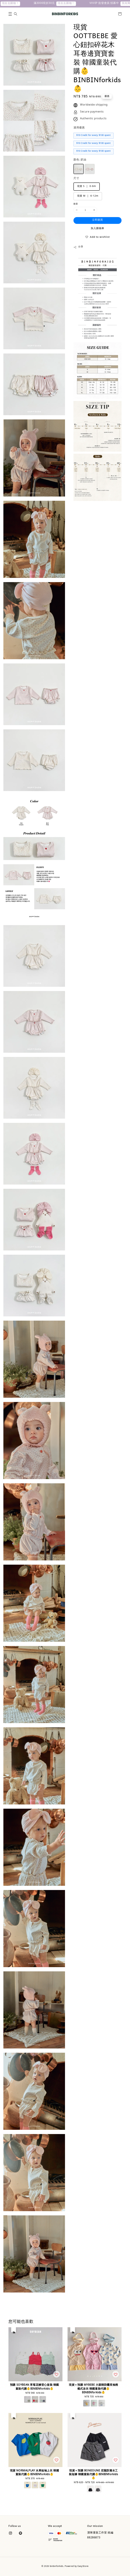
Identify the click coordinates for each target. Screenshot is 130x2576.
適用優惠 (79, 128)
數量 (75, 204)
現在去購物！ (21, 3)
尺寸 (76, 178)
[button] (10, 14)
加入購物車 (97, 228)
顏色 (79, 160)
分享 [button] (78, 247)
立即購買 (97, 220)
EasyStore (83, 2566)
